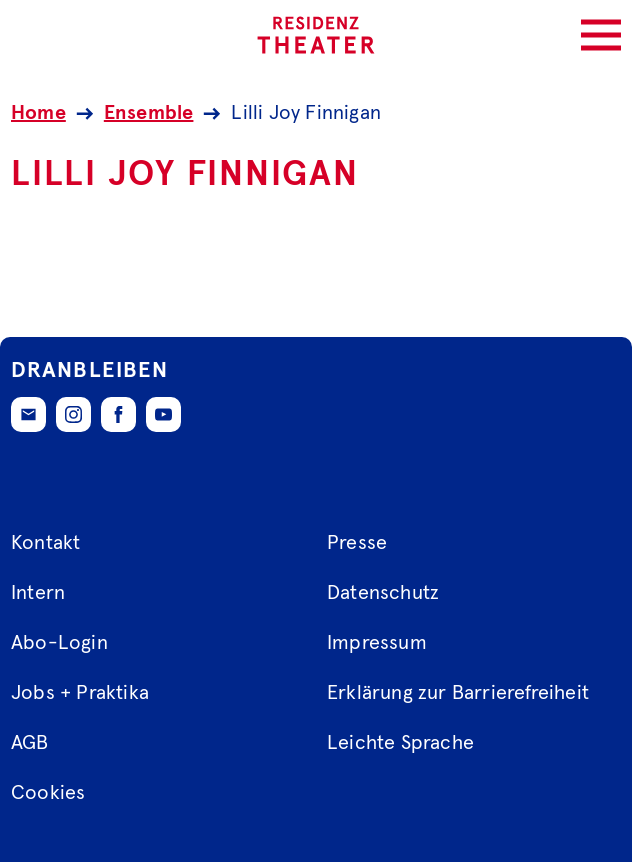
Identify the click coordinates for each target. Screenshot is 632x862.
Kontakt (45, 543)
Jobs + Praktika (80, 693)
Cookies (48, 793)
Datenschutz (383, 593)
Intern (38, 593)
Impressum (377, 643)
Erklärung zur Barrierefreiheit (458, 693)
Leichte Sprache (400, 743)
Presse (357, 543)
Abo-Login (59, 643)
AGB (30, 743)
